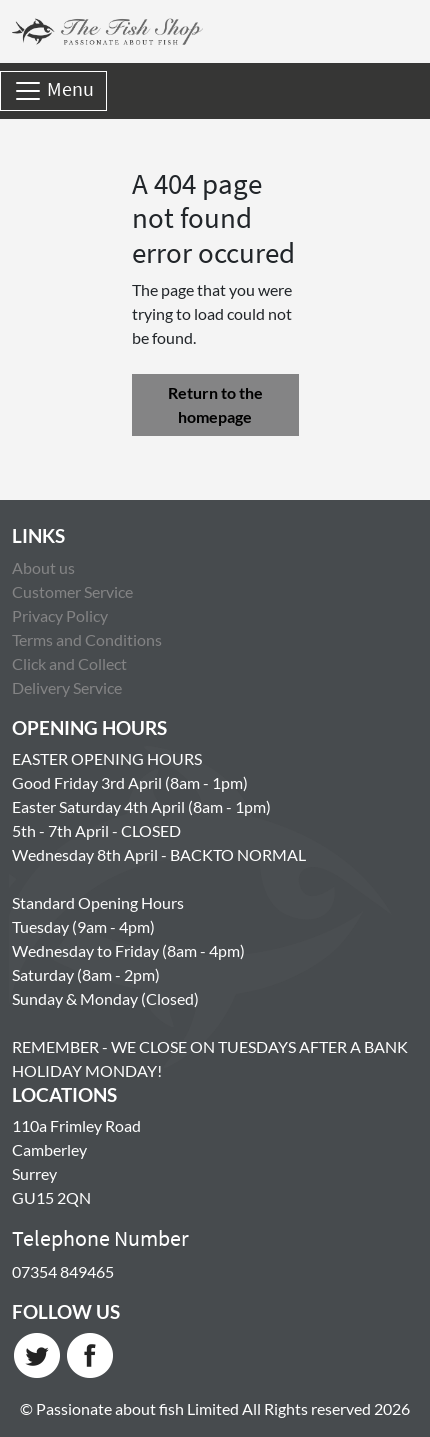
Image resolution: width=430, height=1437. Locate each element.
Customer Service (72, 591)
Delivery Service (67, 687)
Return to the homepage (215, 404)
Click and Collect (69, 663)
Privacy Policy (60, 615)
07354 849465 (63, 1271)
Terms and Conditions (87, 639)
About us (43, 567)
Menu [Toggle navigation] (53, 91)
